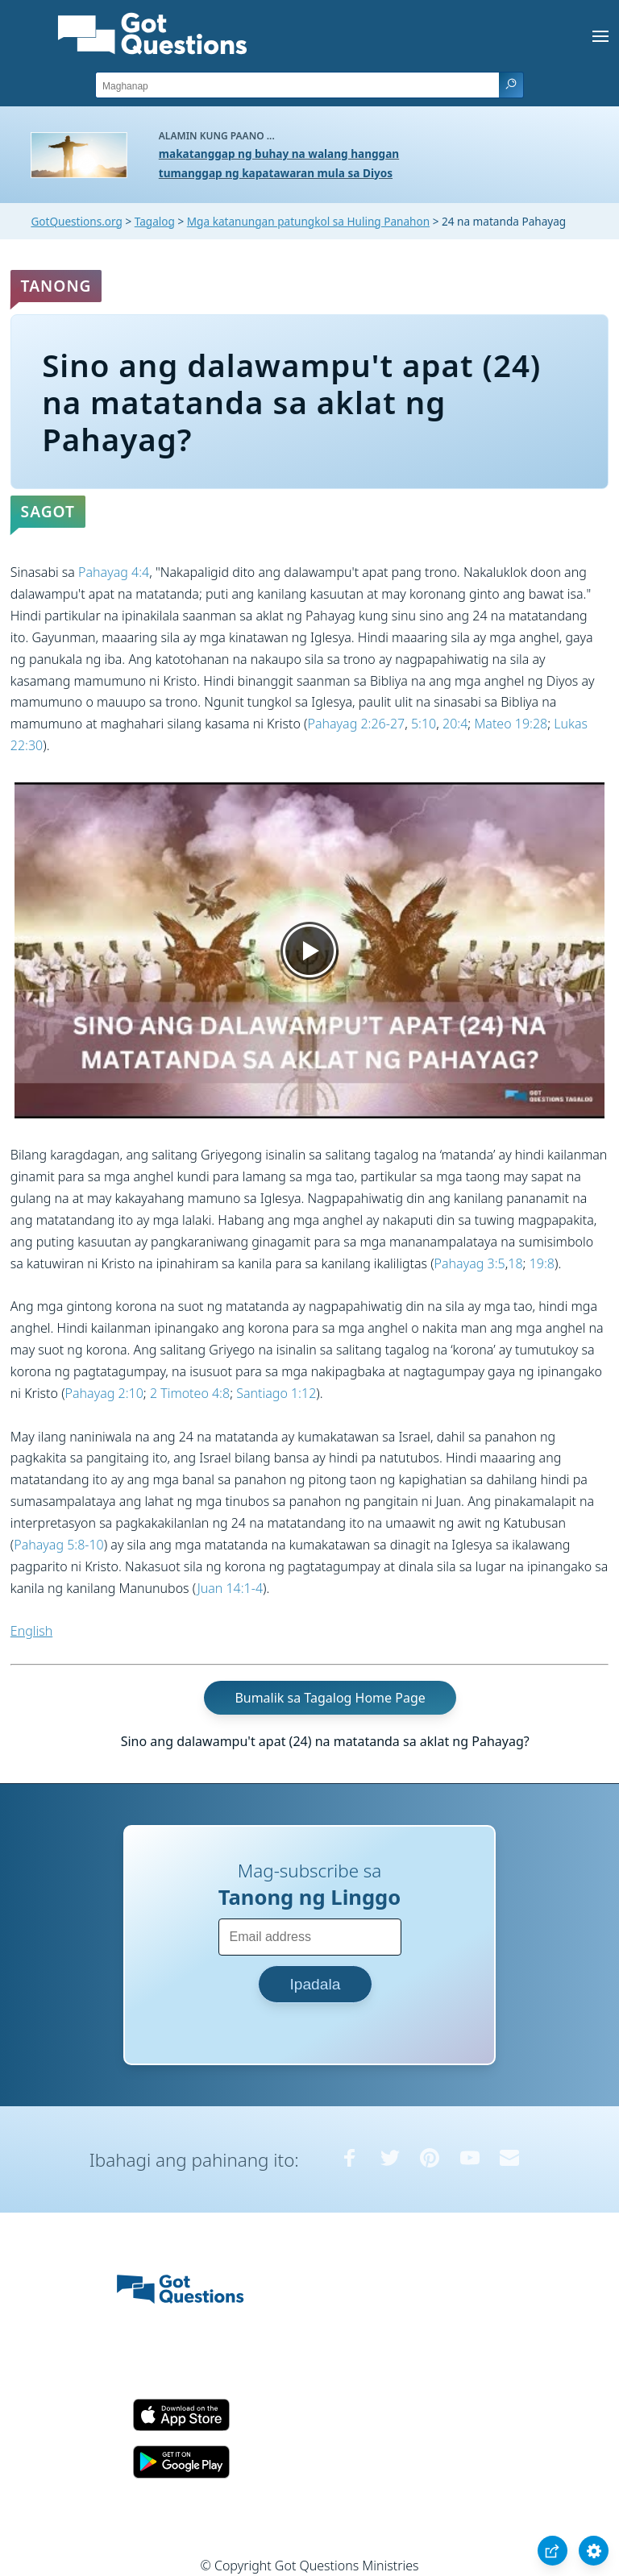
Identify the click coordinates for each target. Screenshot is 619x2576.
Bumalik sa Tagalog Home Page (330, 1698)
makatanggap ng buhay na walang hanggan (279, 153)
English (31, 1631)
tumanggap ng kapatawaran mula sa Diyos (276, 172)
